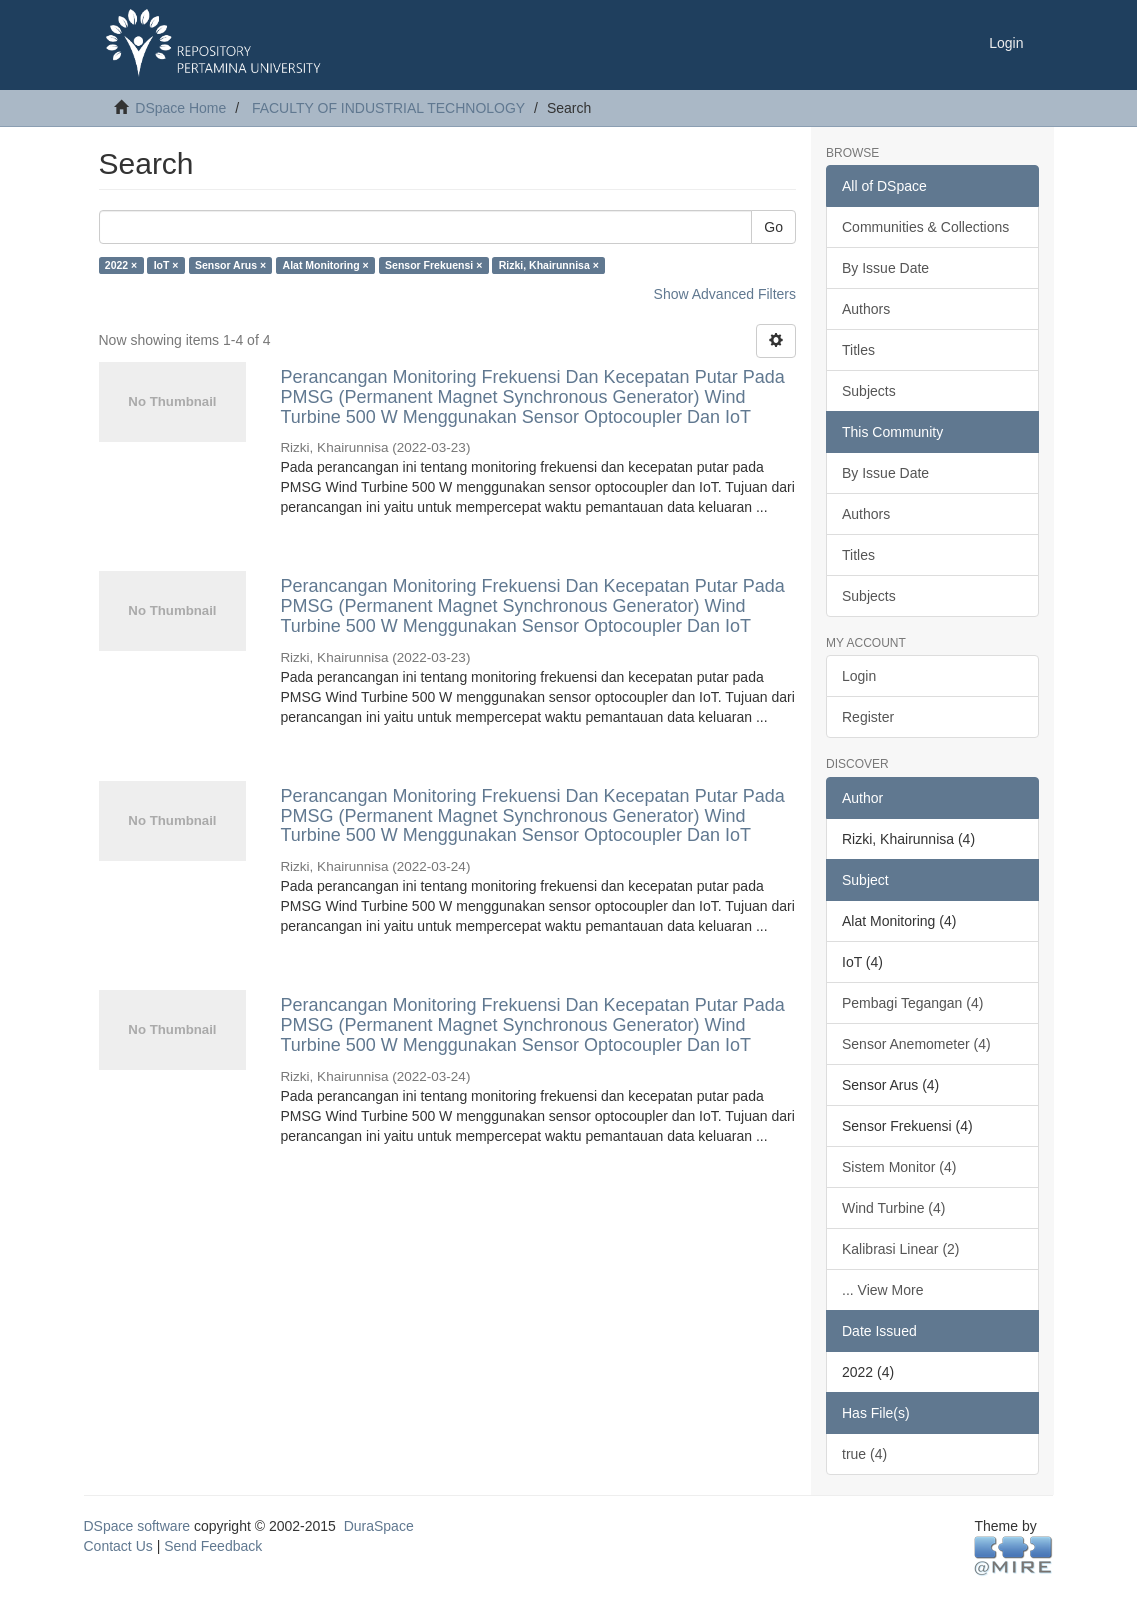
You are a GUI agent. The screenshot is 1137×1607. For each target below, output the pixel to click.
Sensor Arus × (230, 265)
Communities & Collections (925, 227)
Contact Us (118, 1546)
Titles (858, 350)
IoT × (166, 265)
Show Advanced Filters (725, 294)
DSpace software (137, 1526)
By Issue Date (885, 268)
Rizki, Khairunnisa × (549, 265)
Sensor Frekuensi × (433, 265)
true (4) (864, 1454)
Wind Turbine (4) (893, 1208)
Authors (866, 309)
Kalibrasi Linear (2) (901, 1249)
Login (859, 676)
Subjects (869, 391)
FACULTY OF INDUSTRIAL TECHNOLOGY (388, 108)
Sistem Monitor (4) (899, 1167)
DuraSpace (379, 1526)
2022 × (121, 265)
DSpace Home (180, 108)
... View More (882, 1290)
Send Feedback (213, 1546)
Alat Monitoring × (326, 265)
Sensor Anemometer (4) (916, 1044)
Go (773, 227)
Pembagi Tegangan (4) (912, 1003)
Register (868, 717)
